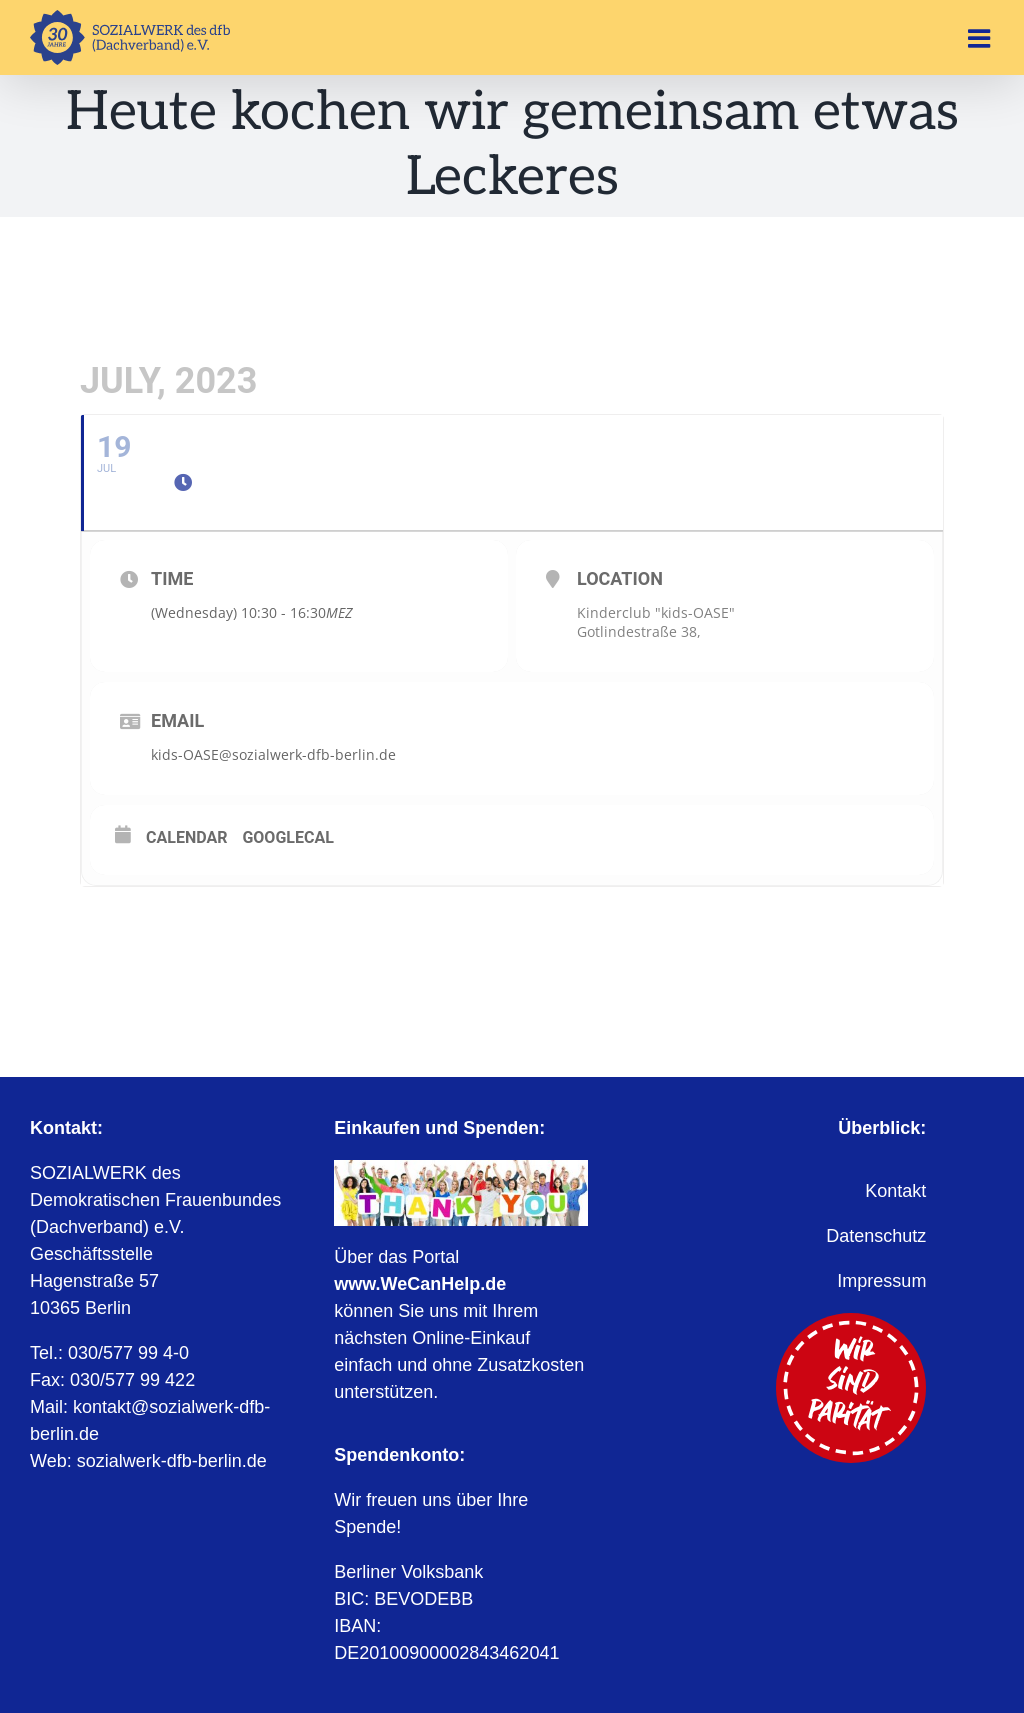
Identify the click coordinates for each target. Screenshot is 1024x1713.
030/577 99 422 (132, 1380)
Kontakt (895, 1191)
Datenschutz (876, 1236)
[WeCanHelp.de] (461, 1169)
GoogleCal (287, 837)
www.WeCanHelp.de (420, 1284)
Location (620, 578)
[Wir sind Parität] (851, 1322)
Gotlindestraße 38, (639, 631)
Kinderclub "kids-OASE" (656, 612)
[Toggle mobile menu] (981, 38)
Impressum (881, 1281)
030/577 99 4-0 (128, 1353)
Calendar (186, 837)
